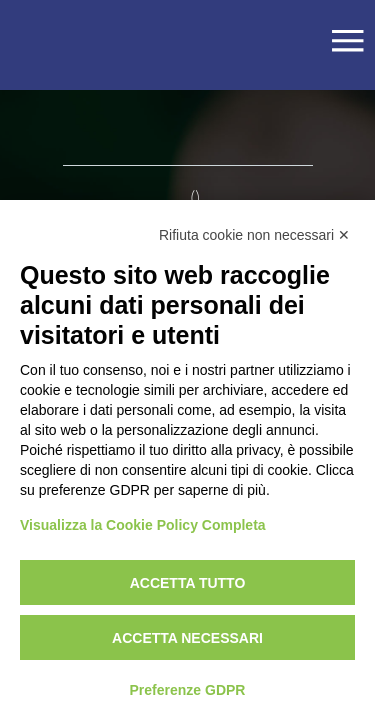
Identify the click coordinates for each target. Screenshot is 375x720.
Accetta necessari (187, 638)
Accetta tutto (188, 583)
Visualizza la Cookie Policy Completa (143, 525)
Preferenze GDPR (188, 690)
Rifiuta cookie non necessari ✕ (254, 235)
